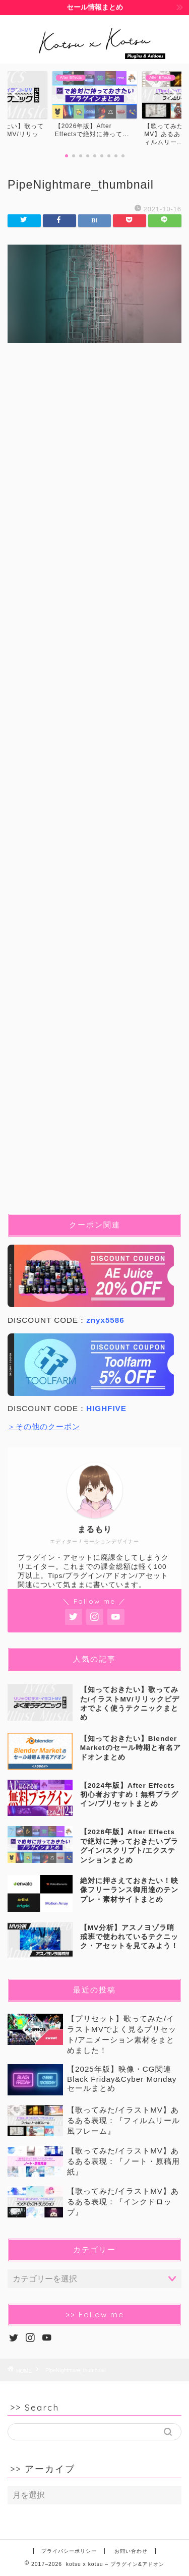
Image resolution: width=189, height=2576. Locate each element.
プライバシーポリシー (69, 2551)
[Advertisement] (94, 786)
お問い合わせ (131, 2551)
